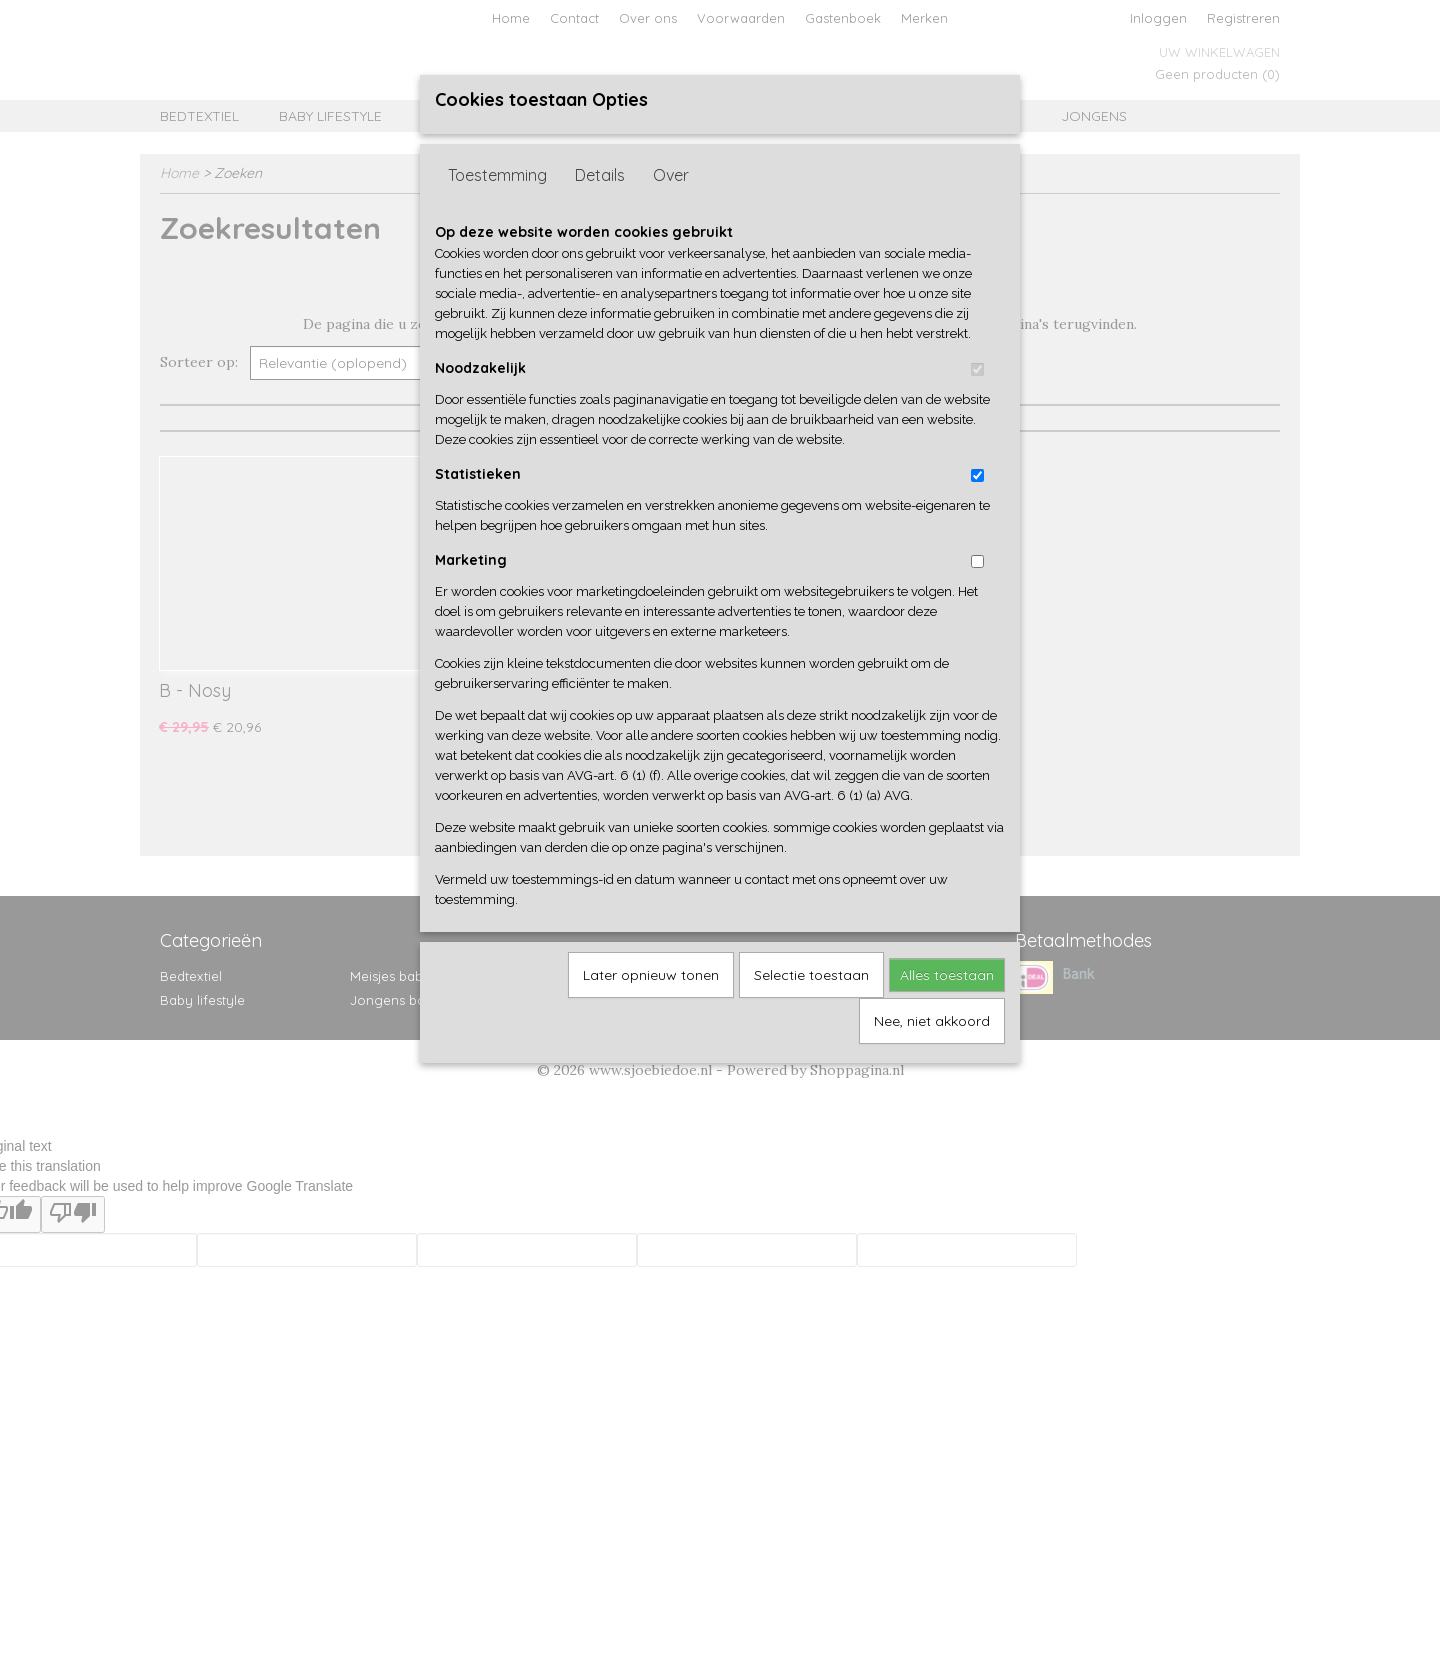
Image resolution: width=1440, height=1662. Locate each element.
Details (600, 175)
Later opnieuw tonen (651, 975)
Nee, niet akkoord (932, 1021)
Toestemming (497, 175)
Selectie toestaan (811, 975)
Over (671, 175)
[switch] (977, 369)
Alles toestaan (947, 975)
